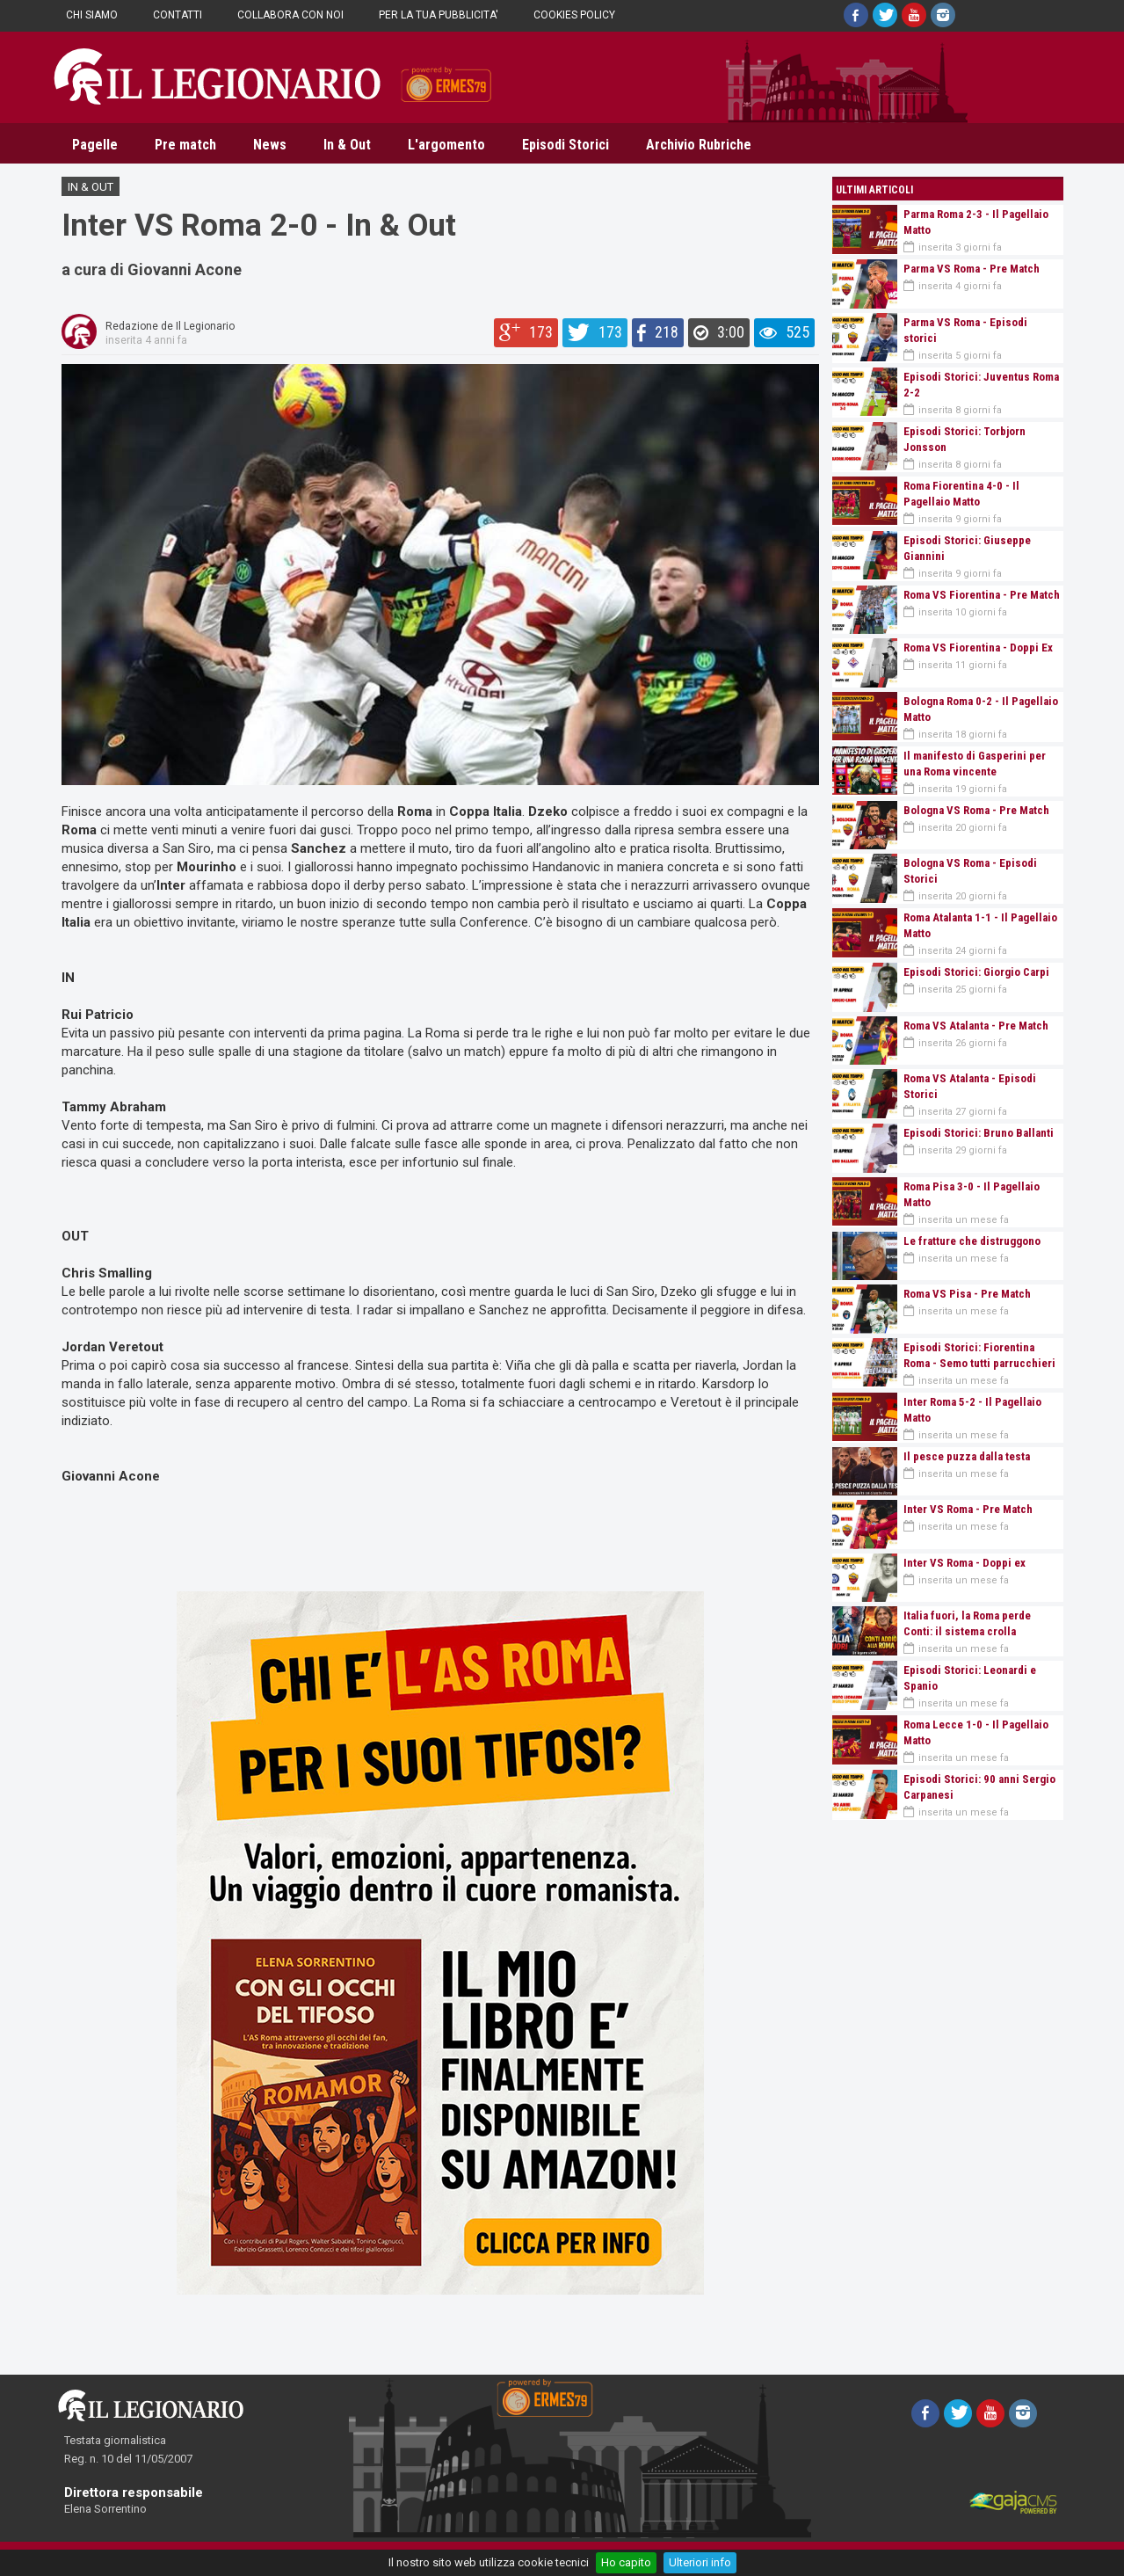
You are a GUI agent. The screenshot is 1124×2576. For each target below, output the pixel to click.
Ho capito (626, 2562)
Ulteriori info (700, 2562)
